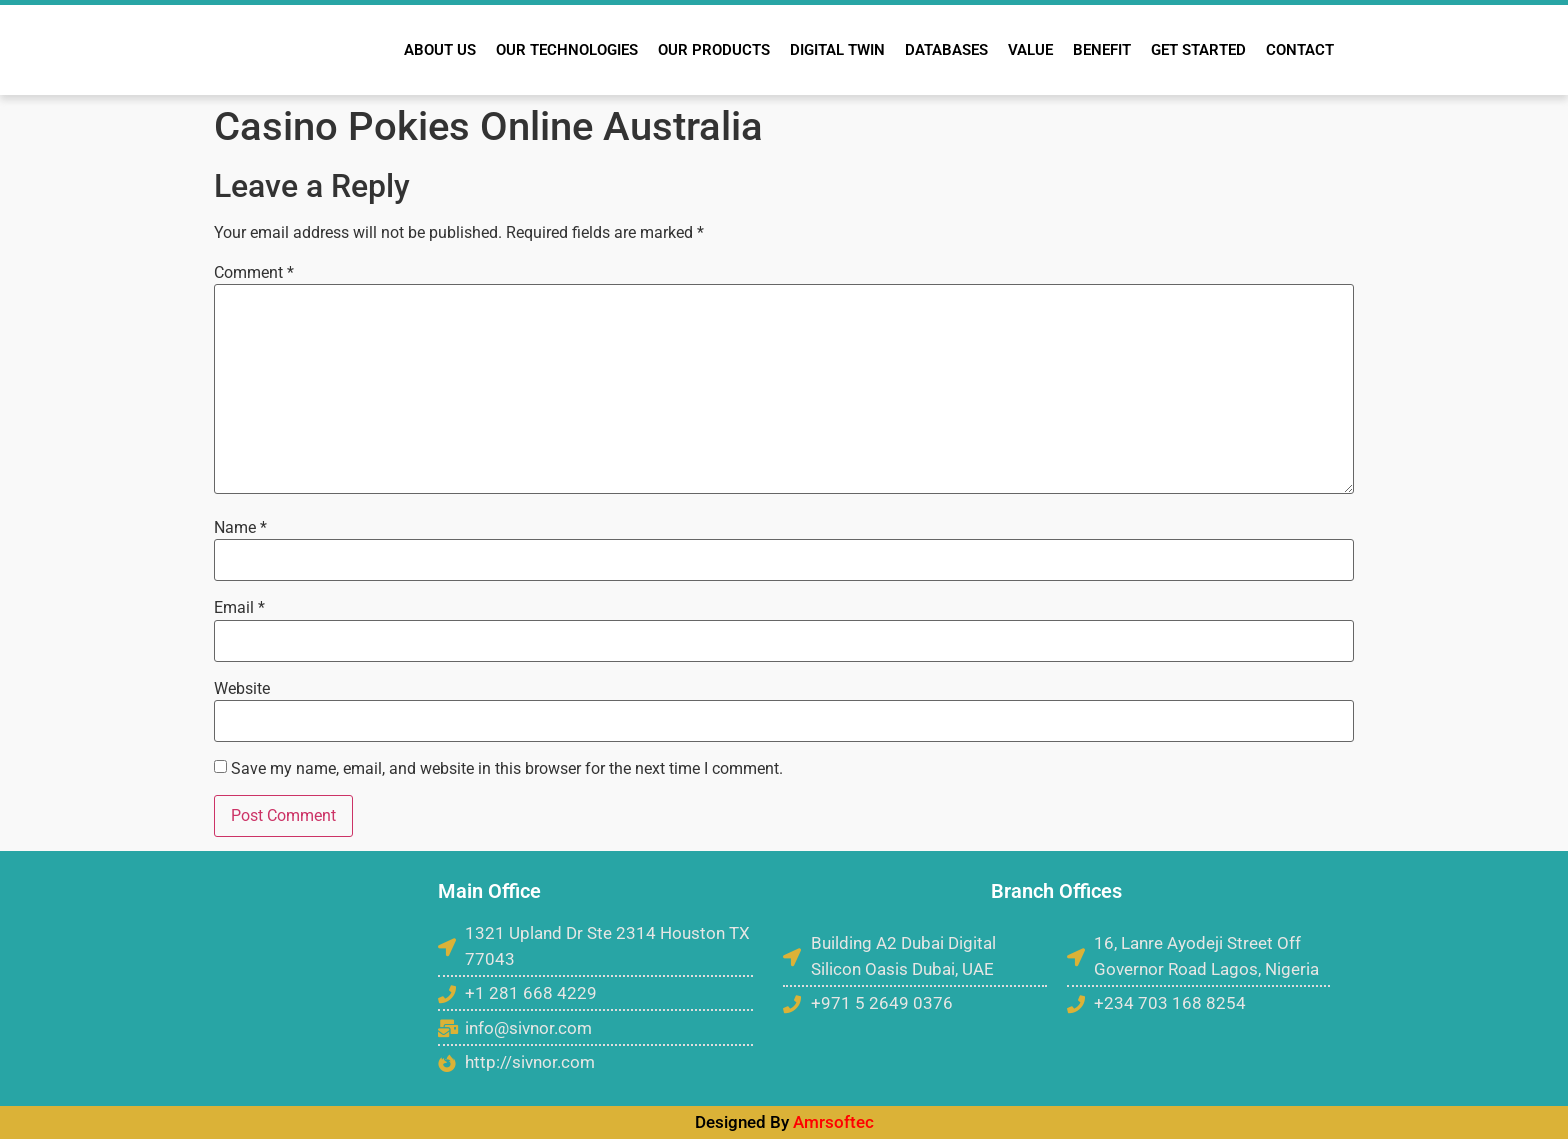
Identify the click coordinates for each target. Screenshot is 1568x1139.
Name (240, 528)
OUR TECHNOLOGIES (567, 50)
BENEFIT (1102, 50)
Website (242, 689)
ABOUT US (440, 50)
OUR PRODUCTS (714, 50)
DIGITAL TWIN (837, 50)
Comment (254, 273)
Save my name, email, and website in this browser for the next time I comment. (507, 769)
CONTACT (1300, 50)
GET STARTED (1198, 50)
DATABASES (946, 50)
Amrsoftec (833, 1122)
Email (239, 608)
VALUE (1030, 50)
